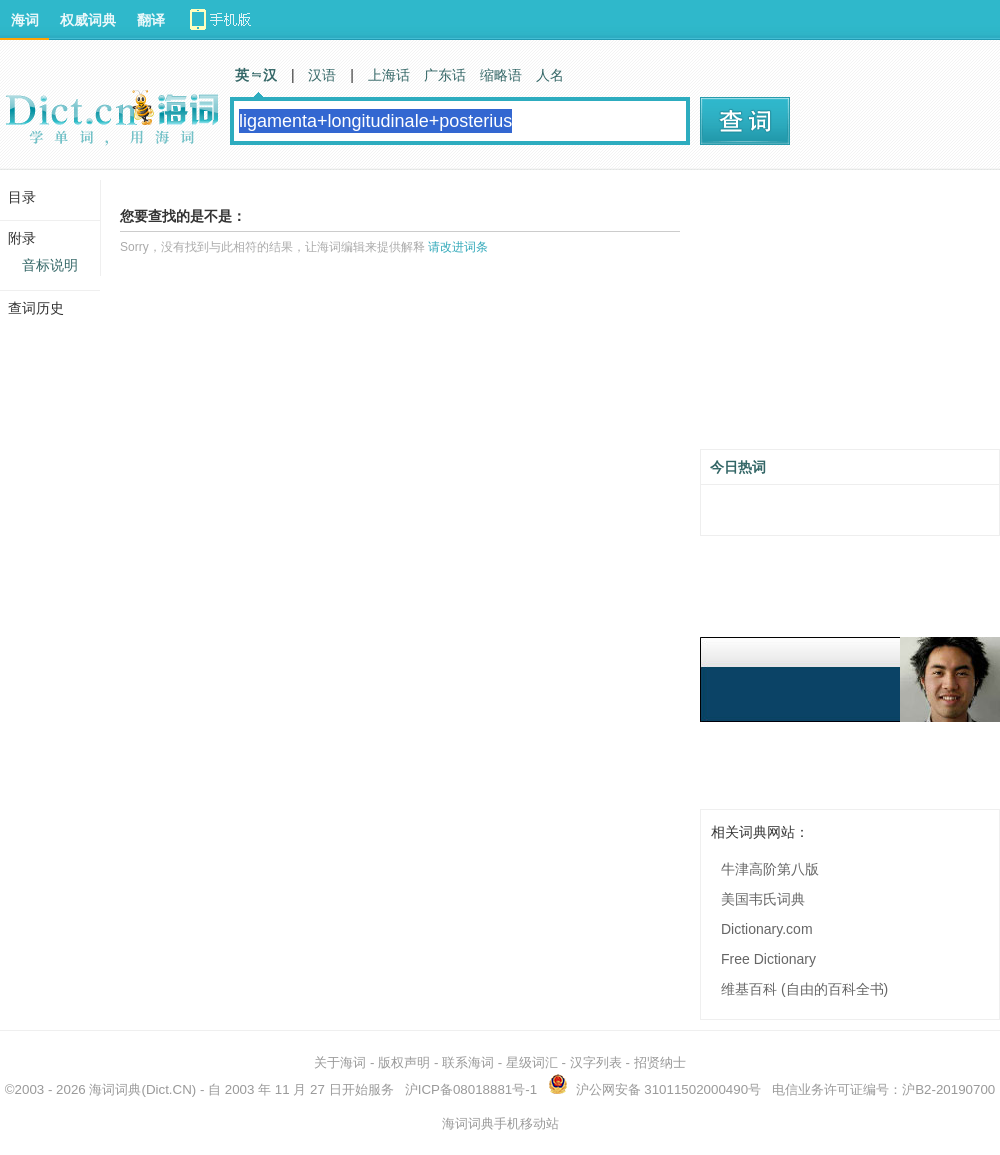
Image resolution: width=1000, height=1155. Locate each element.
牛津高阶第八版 (770, 869)
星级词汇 (532, 1062)
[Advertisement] (850, 317)
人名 (550, 75)
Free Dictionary (768, 959)
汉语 (322, 75)
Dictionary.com (767, 929)
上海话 (389, 75)
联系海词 (468, 1062)
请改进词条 (458, 247)
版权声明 (404, 1062)
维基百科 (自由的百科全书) (804, 989)
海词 (25, 20)
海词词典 (115, 1089)
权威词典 (88, 20)
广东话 (445, 75)
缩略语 (501, 75)
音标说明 (50, 265)
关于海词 (340, 1062)
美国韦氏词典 (763, 899)
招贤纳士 (660, 1062)
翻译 (151, 20)
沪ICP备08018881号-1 (471, 1089)
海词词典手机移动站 (500, 1123)
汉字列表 (596, 1062)
